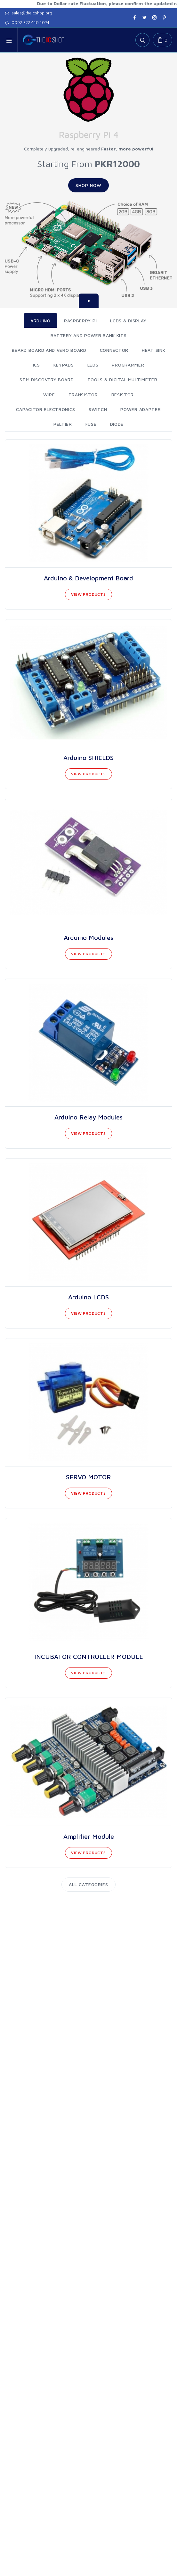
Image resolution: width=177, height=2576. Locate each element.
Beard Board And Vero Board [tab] (49, 350)
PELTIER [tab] (62, 424)
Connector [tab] (114, 350)
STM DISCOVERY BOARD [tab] (47, 379)
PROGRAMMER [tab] (128, 364)
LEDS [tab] (93, 364)
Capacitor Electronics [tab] (45, 409)
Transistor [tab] (83, 394)
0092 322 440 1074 (27, 22)
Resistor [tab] (122, 394)
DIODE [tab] (117, 424)
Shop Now (88, 185)
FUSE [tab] (91, 424)
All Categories (88, 1884)
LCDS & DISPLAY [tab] (128, 320)
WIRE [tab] (49, 394)
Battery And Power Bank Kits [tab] (89, 335)
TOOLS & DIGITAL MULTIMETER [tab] (122, 379)
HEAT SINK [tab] (153, 350)
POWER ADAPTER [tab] (140, 409)
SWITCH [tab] (98, 409)
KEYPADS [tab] (63, 364)
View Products (88, 594)
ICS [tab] (36, 364)
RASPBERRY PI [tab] (80, 320)
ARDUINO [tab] (40, 320)
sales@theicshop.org (28, 12)
